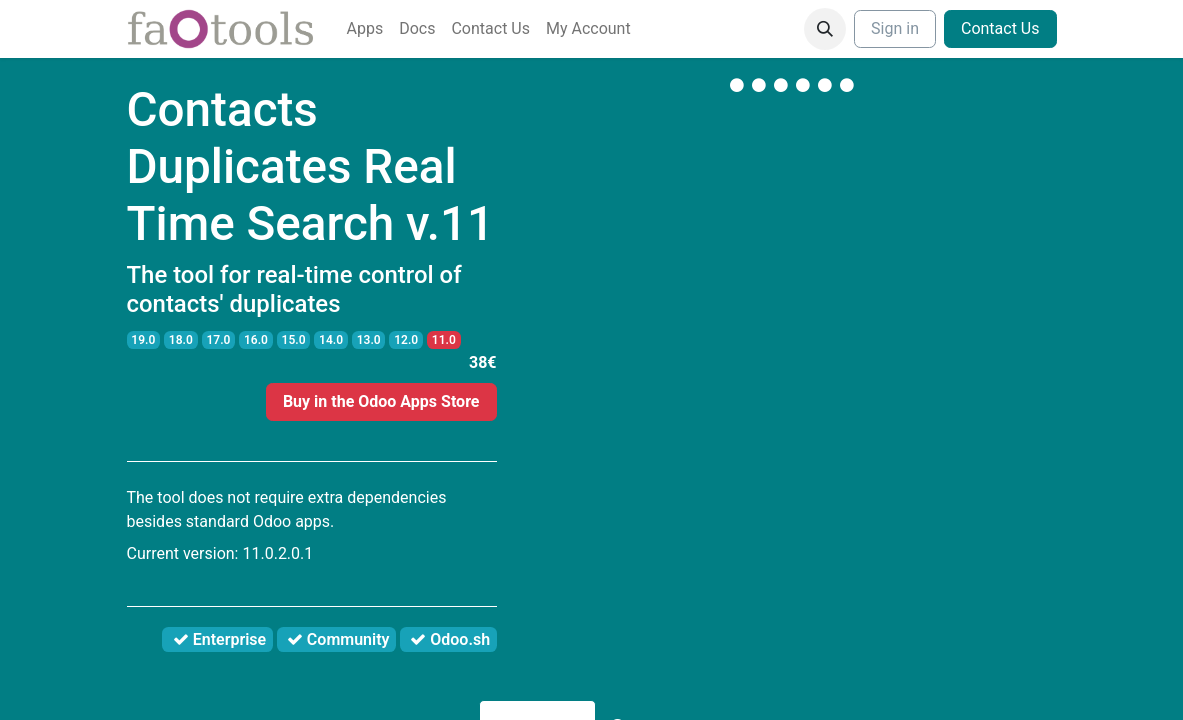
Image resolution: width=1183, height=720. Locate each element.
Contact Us (1000, 28)
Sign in (895, 28)
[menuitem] (365, 29)
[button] (825, 29)
